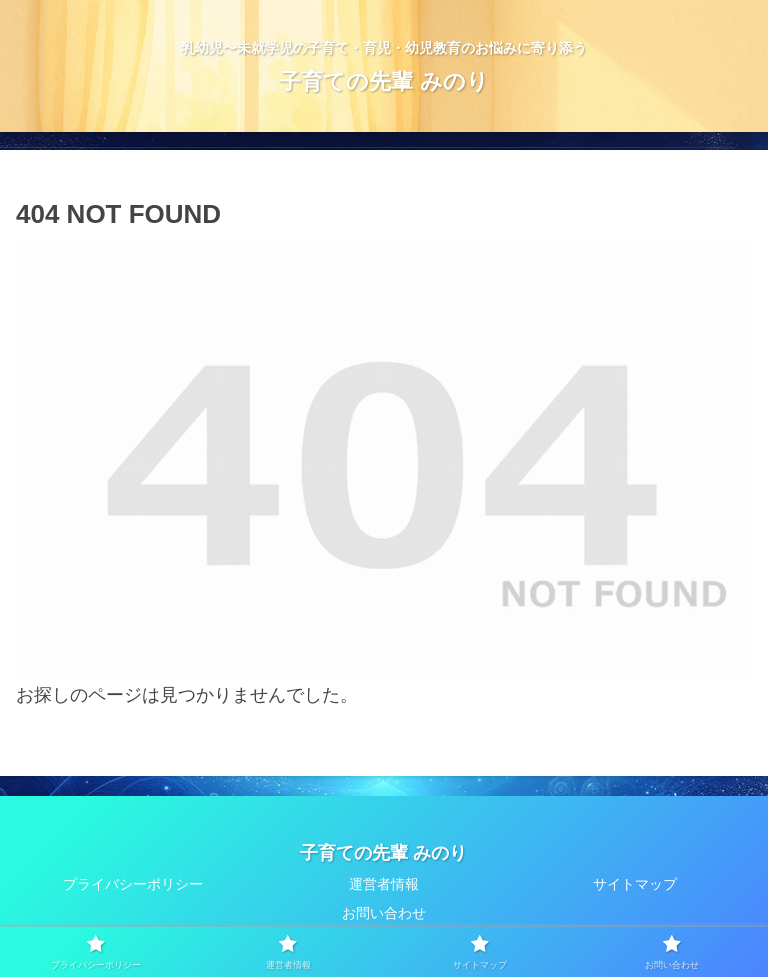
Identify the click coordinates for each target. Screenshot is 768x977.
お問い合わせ (384, 913)
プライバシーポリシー (133, 884)
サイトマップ (635, 884)
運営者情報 (384, 884)
